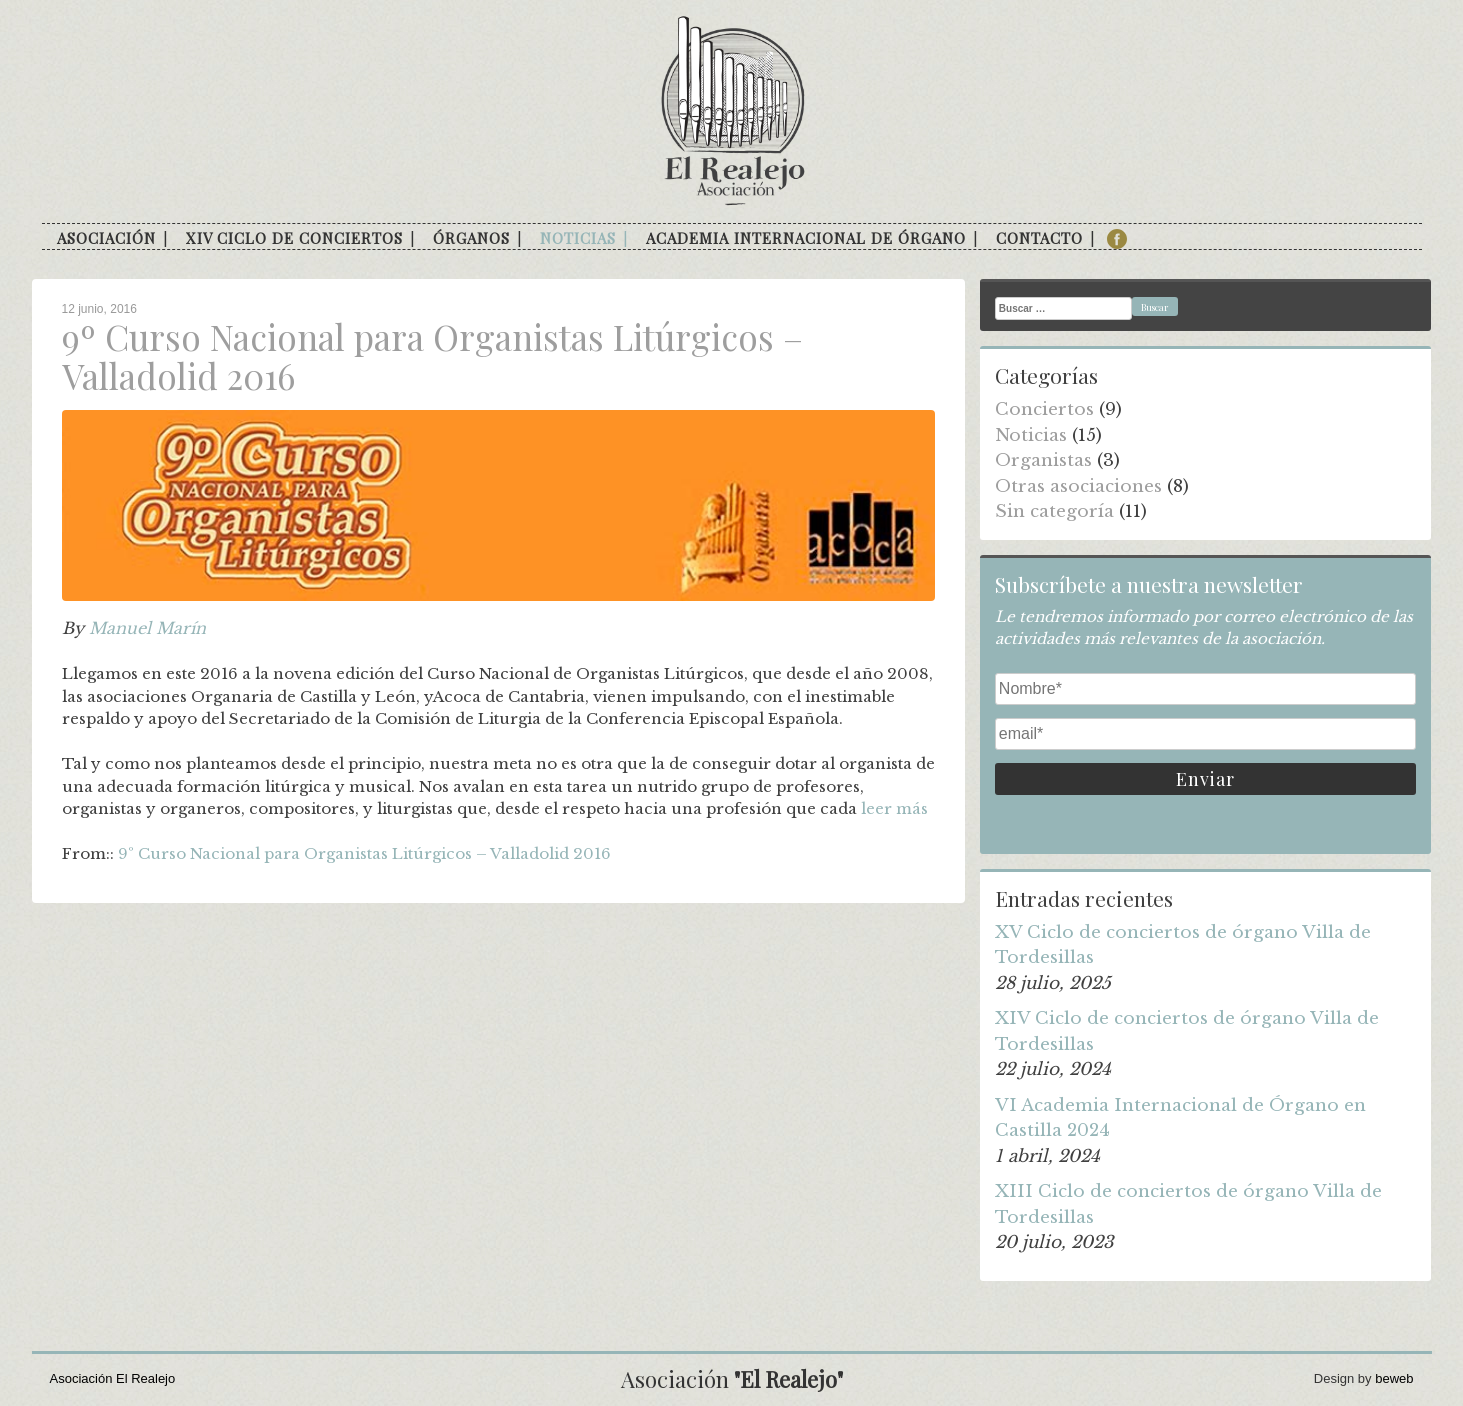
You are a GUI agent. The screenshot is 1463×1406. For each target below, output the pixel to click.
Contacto (1039, 238)
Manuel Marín (147, 628)
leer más (894, 808)
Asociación (106, 238)
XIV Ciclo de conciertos (294, 238)
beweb (1394, 1378)
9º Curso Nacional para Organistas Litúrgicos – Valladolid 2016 (364, 853)
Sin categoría (1054, 511)
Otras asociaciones (1078, 486)
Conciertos (1044, 409)
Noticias (578, 238)
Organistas (1043, 460)
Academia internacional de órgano (806, 238)
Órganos (471, 238)
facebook (1117, 239)
